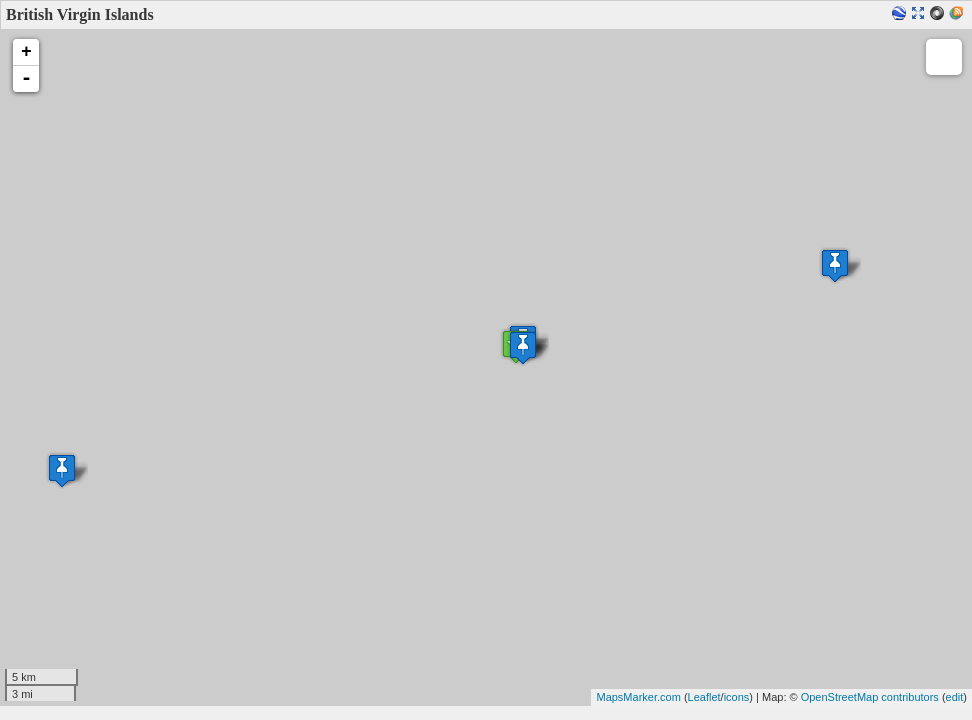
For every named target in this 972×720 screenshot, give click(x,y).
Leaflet (704, 697)
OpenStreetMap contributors (870, 697)
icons (737, 697)
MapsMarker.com (638, 697)
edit (955, 697)
